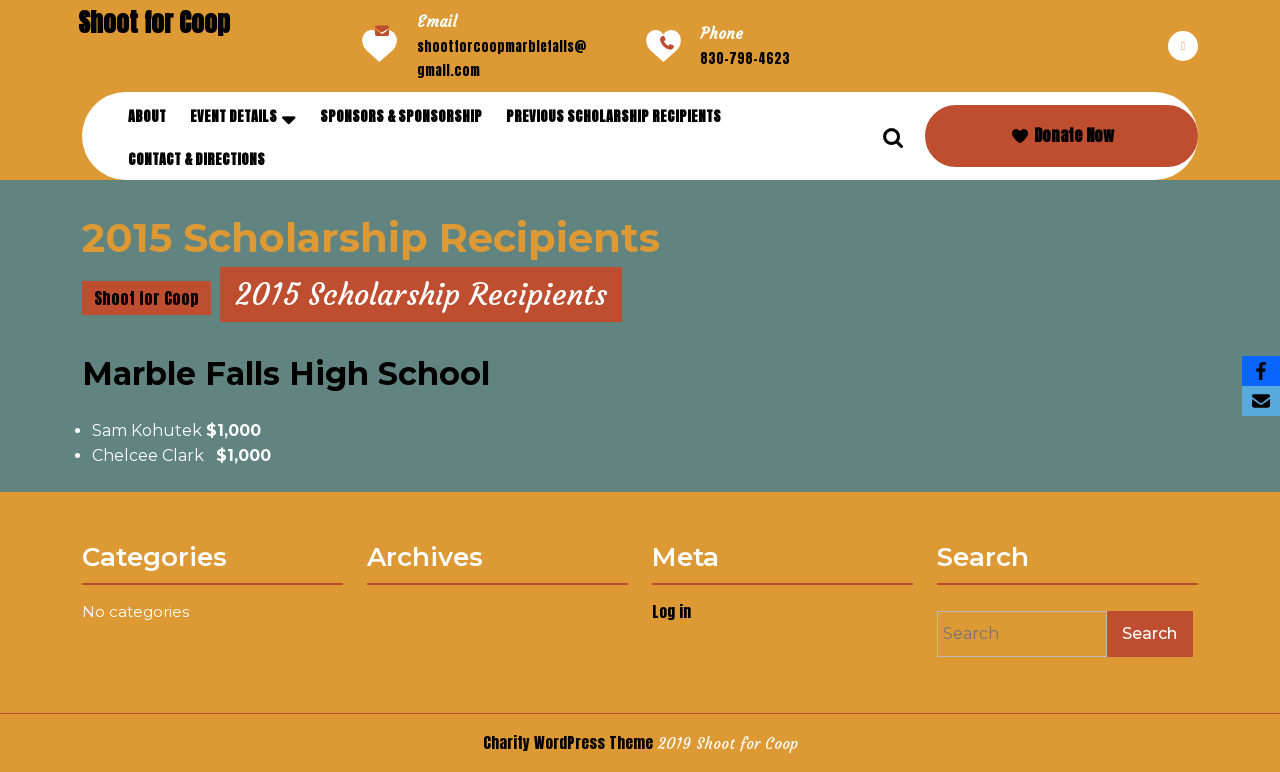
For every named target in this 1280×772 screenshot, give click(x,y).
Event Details (233, 116)
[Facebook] (1261, 371)
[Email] (1261, 401)
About (147, 116)
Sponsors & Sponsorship (401, 116)
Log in (673, 611)
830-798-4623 (745, 58)
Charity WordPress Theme (568, 742)
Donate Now (1062, 135)
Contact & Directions (196, 159)
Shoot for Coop (154, 22)
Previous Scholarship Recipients (613, 116)
